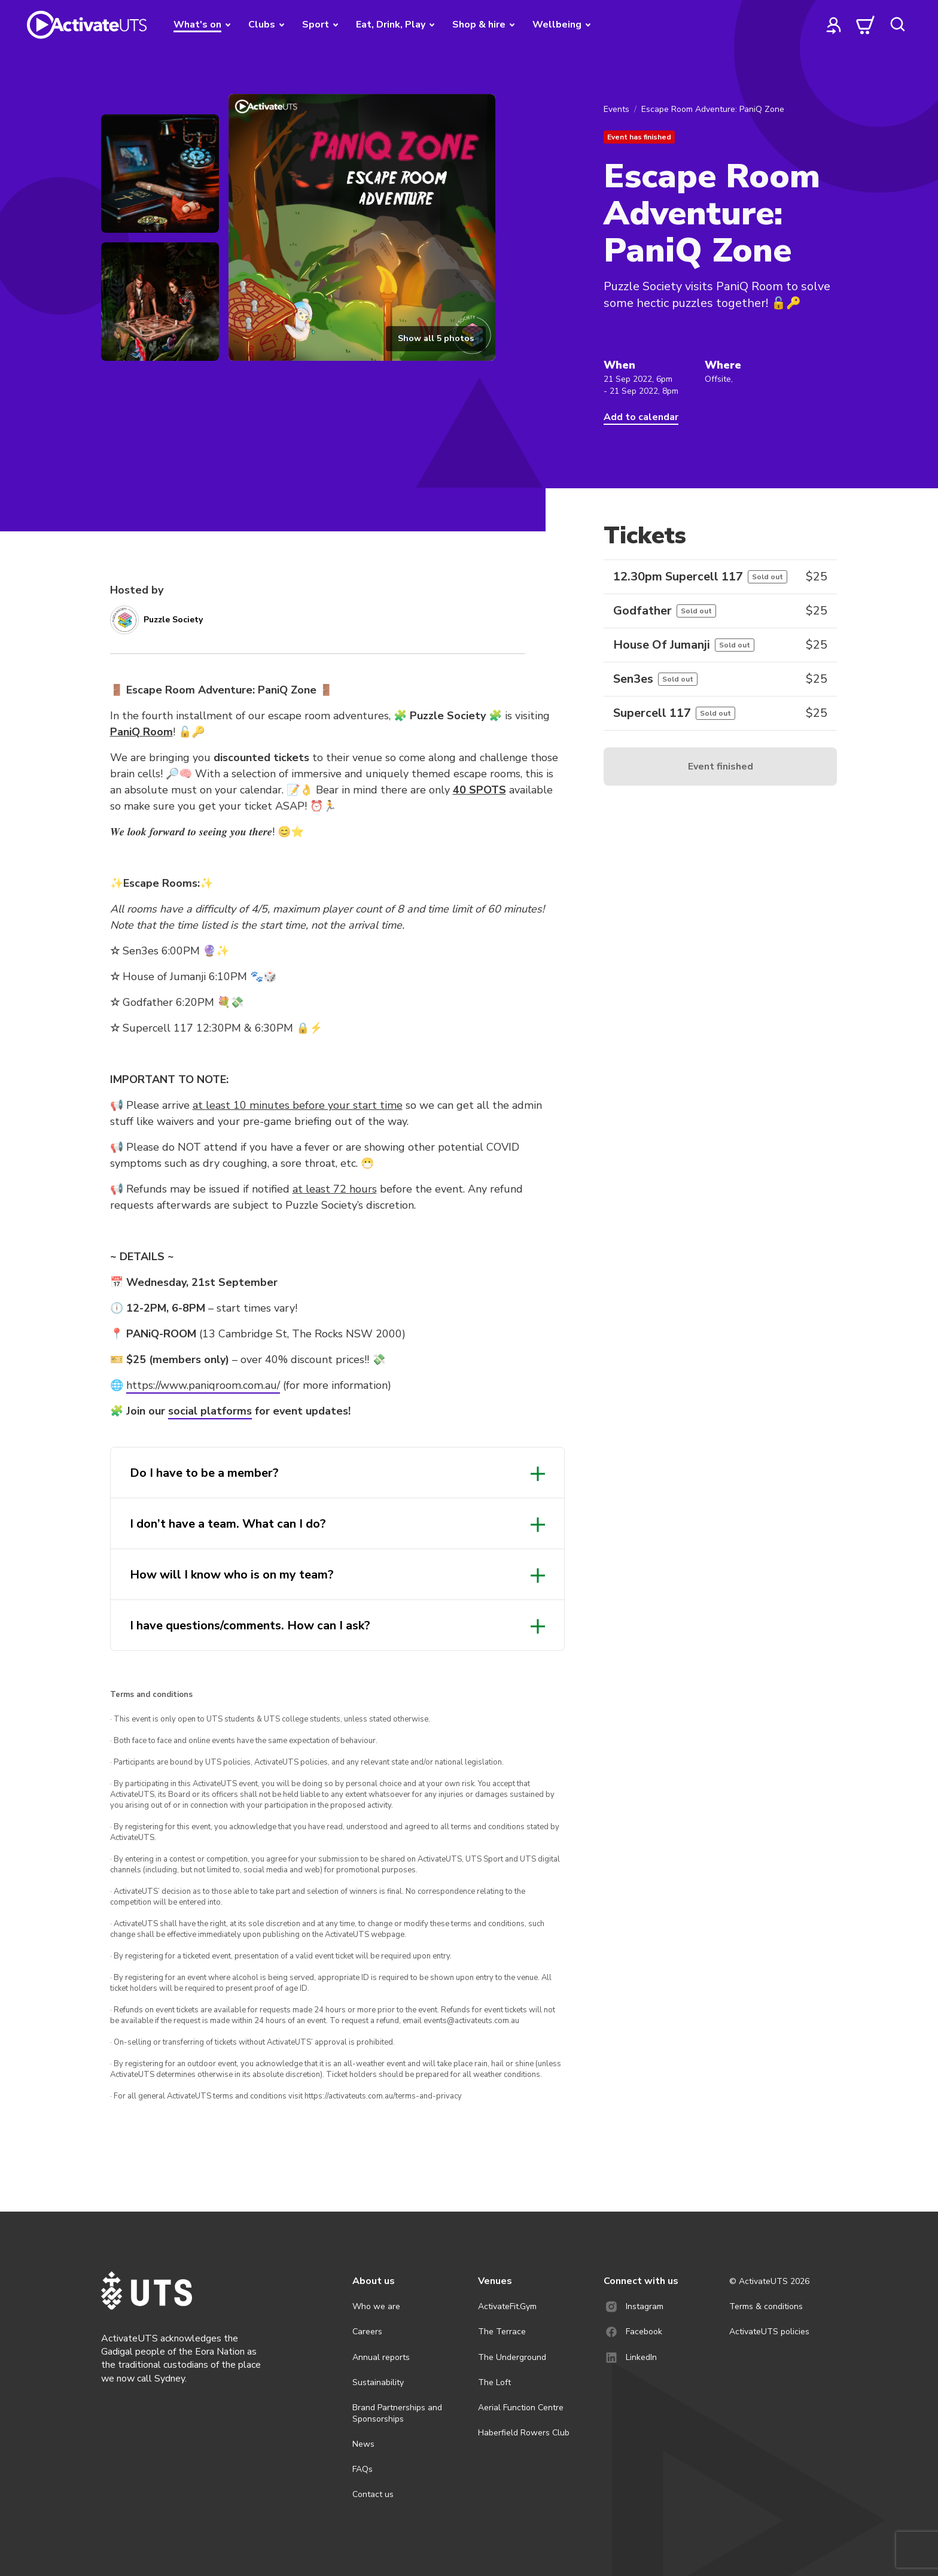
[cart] (865, 24)
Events (616, 109)
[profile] (834, 24)
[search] (897, 24)
